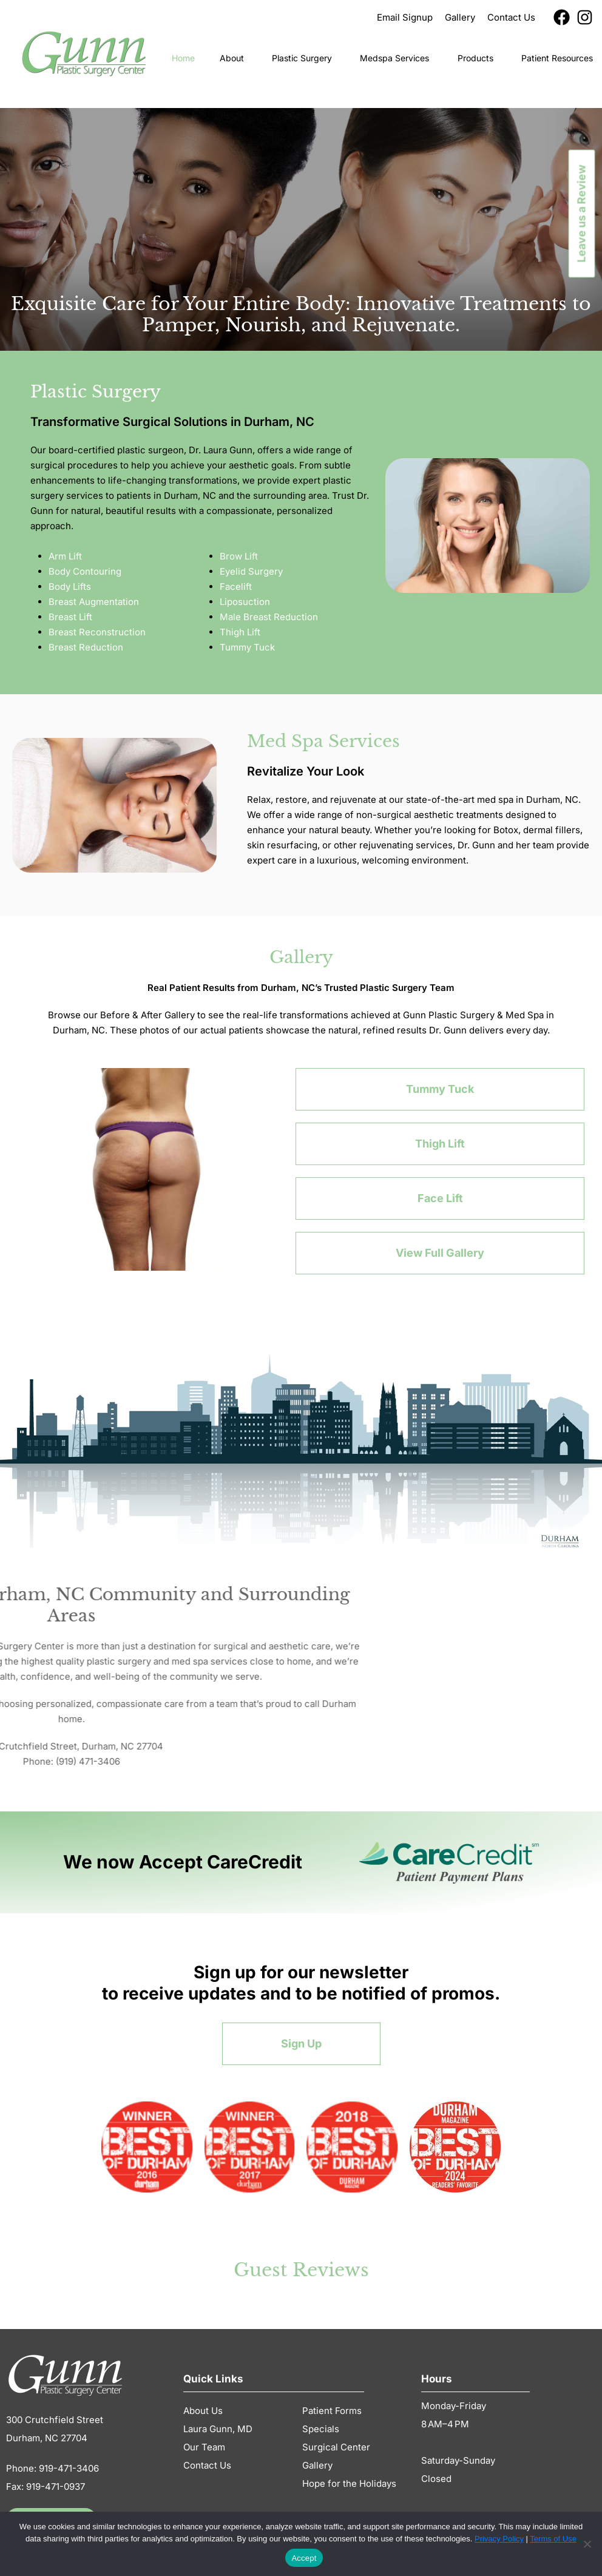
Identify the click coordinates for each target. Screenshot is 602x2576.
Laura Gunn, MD (217, 2429)
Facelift (236, 586)
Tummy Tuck (247, 647)
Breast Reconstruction (97, 632)
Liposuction (245, 601)
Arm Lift (65, 556)
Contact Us (207, 2465)
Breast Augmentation (94, 601)
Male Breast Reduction (269, 617)
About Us (204, 2410)
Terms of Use (553, 2538)
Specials (320, 2429)
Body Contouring (85, 571)
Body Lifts (70, 586)
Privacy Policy (499, 2538)
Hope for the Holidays (349, 2483)
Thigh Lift (240, 632)
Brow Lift (239, 556)
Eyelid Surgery (251, 571)
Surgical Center (336, 2447)
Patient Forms (332, 2410)
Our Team (204, 2447)
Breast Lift (70, 617)
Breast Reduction (86, 647)
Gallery (317, 2465)
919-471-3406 (69, 2468)
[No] (587, 2544)
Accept (303, 2558)
